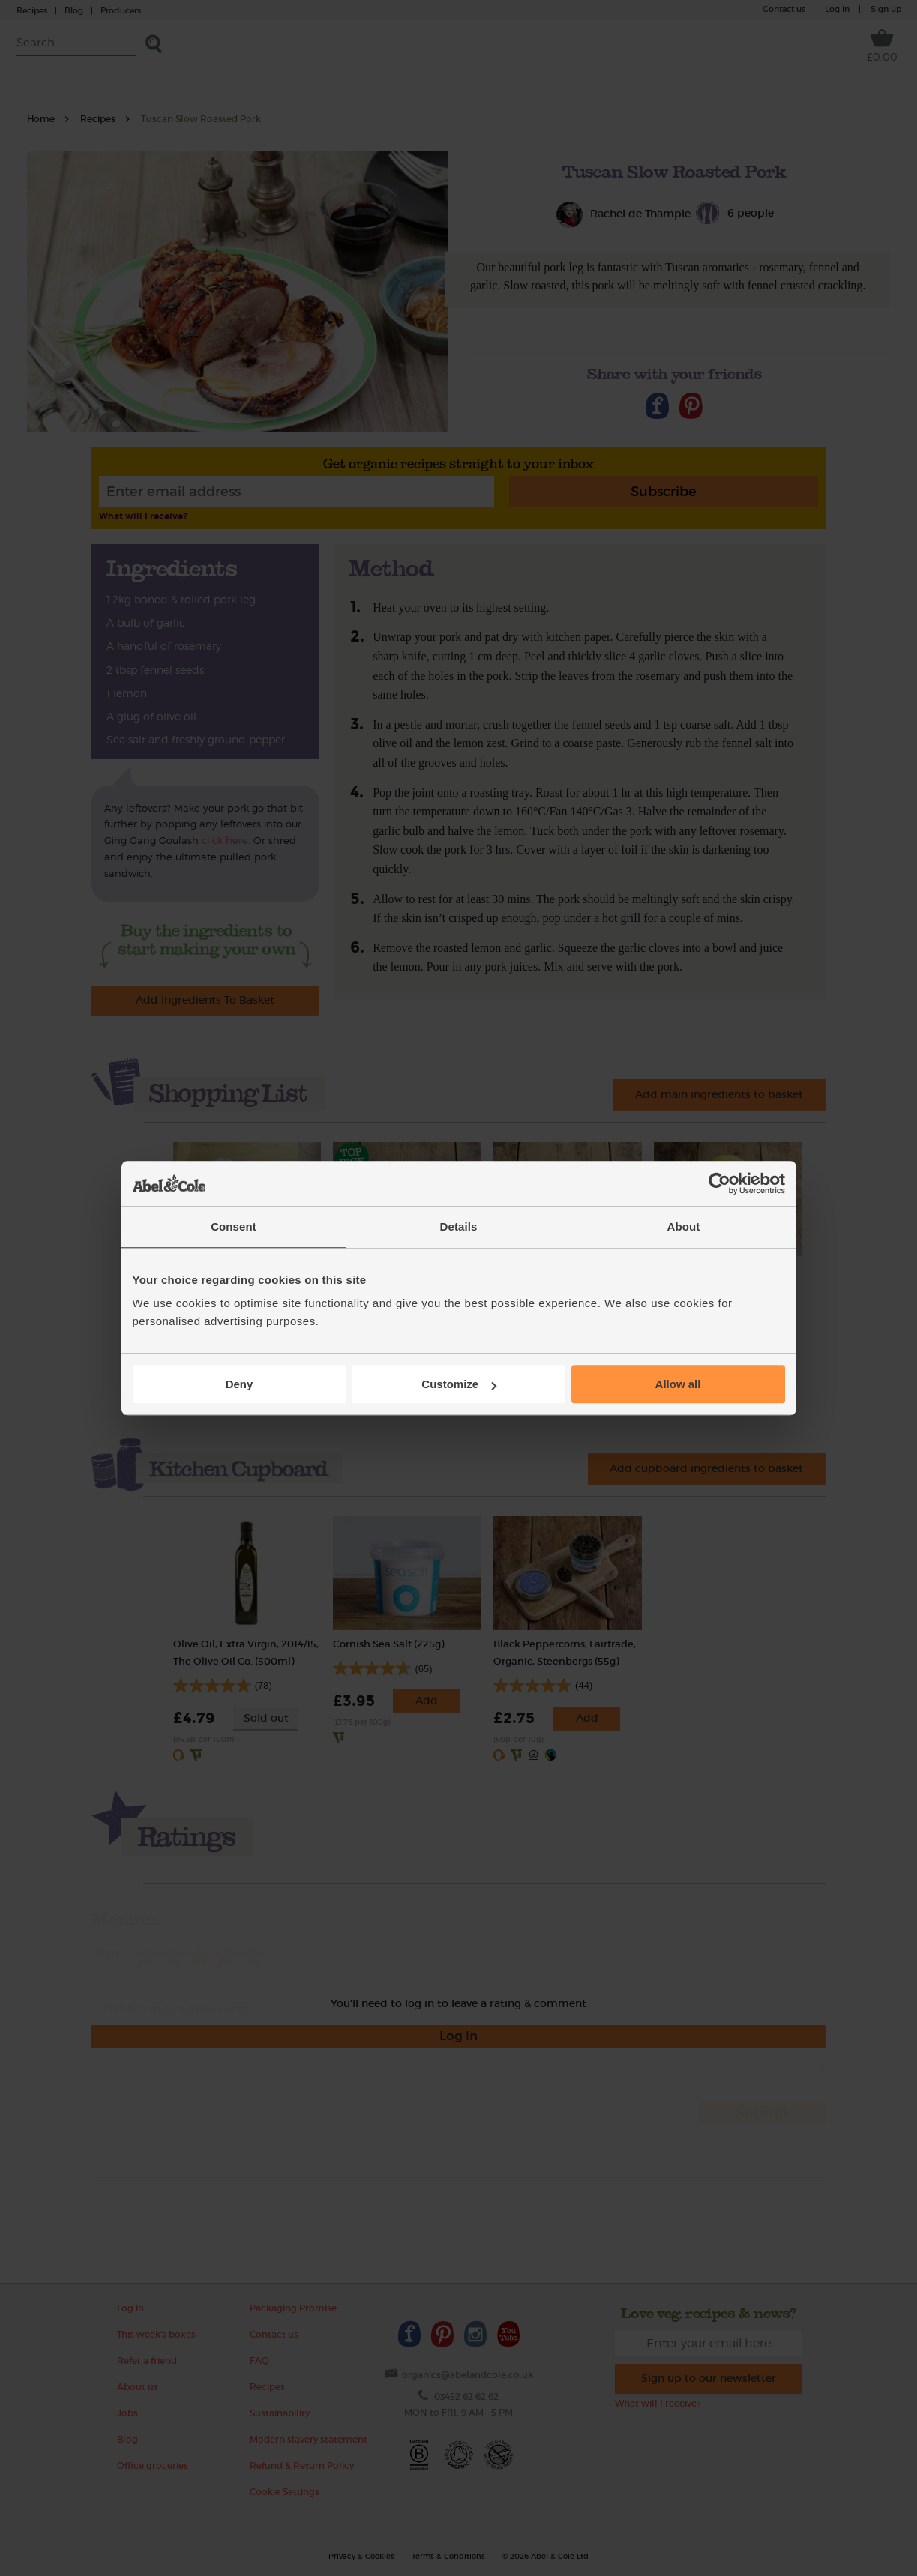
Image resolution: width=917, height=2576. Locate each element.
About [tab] (683, 1226)
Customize (458, 1384)
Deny (239, 1384)
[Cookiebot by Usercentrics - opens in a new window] (719, 1183)
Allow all (678, 1384)
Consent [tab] (233, 1226)
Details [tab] (459, 1226)
